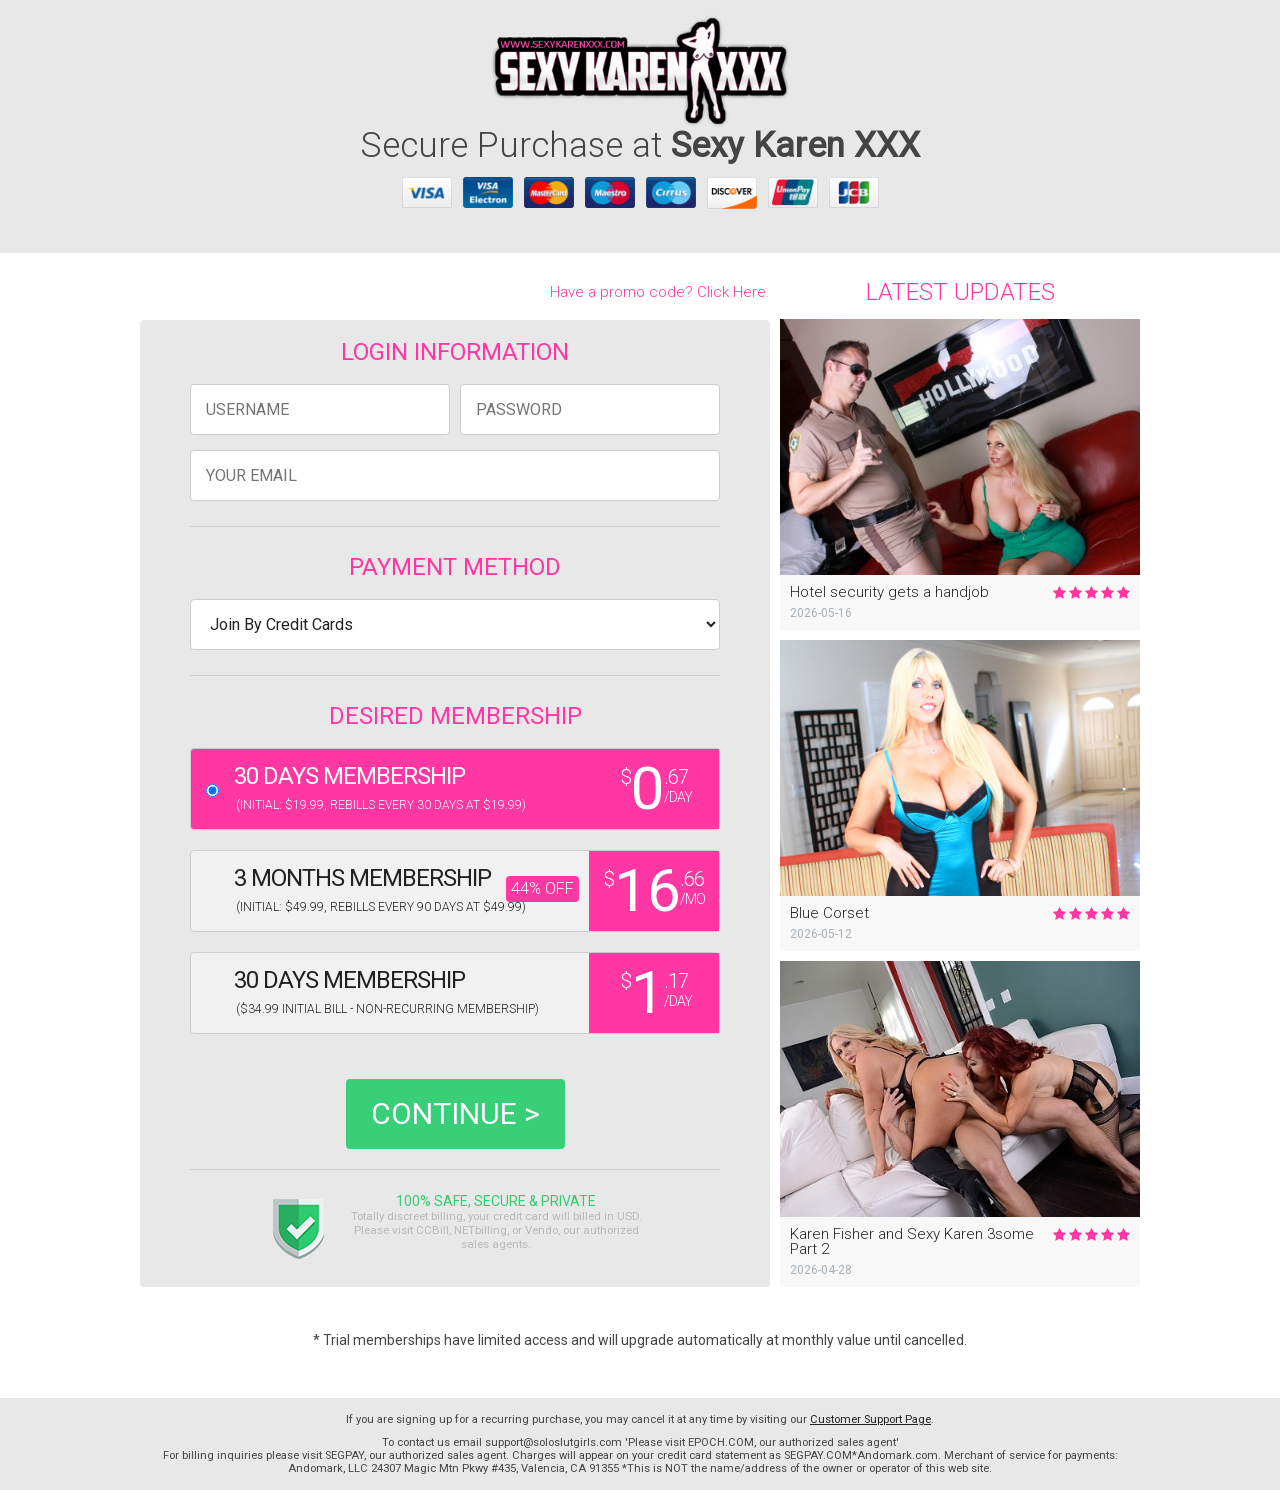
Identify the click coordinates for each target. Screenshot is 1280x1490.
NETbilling (480, 1230)
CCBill (432, 1230)
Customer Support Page (870, 1419)
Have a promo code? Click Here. (660, 292)
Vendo (541, 1230)
